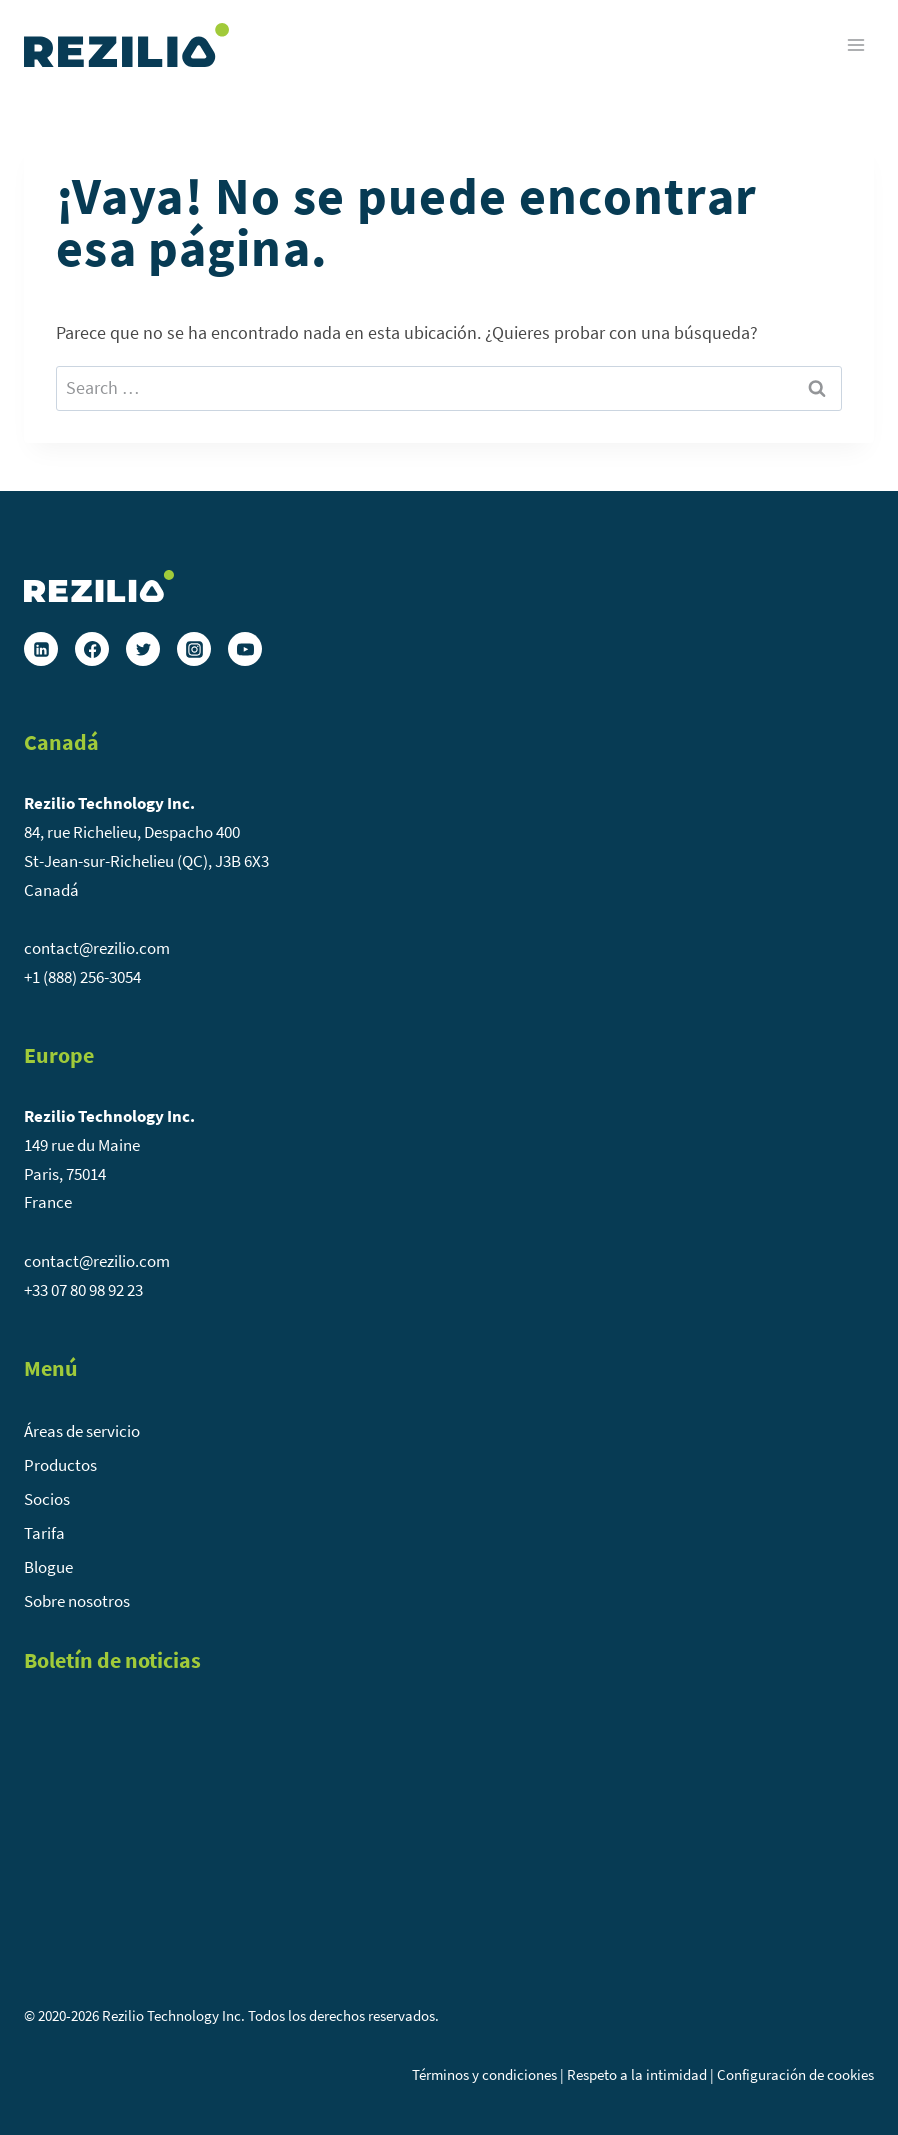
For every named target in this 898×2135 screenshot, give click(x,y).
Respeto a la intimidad (637, 2074)
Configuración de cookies (795, 2074)
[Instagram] (194, 649)
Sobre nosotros (77, 1601)
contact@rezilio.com (97, 948)
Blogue (48, 1567)
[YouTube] (245, 649)
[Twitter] (143, 649)
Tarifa (44, 1533)
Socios (47, 1499)
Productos (60, 1465)
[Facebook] (92, 649)
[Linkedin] (41, 649)
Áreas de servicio (82, 1431)
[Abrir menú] (855, 44)
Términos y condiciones (484, 2074)
